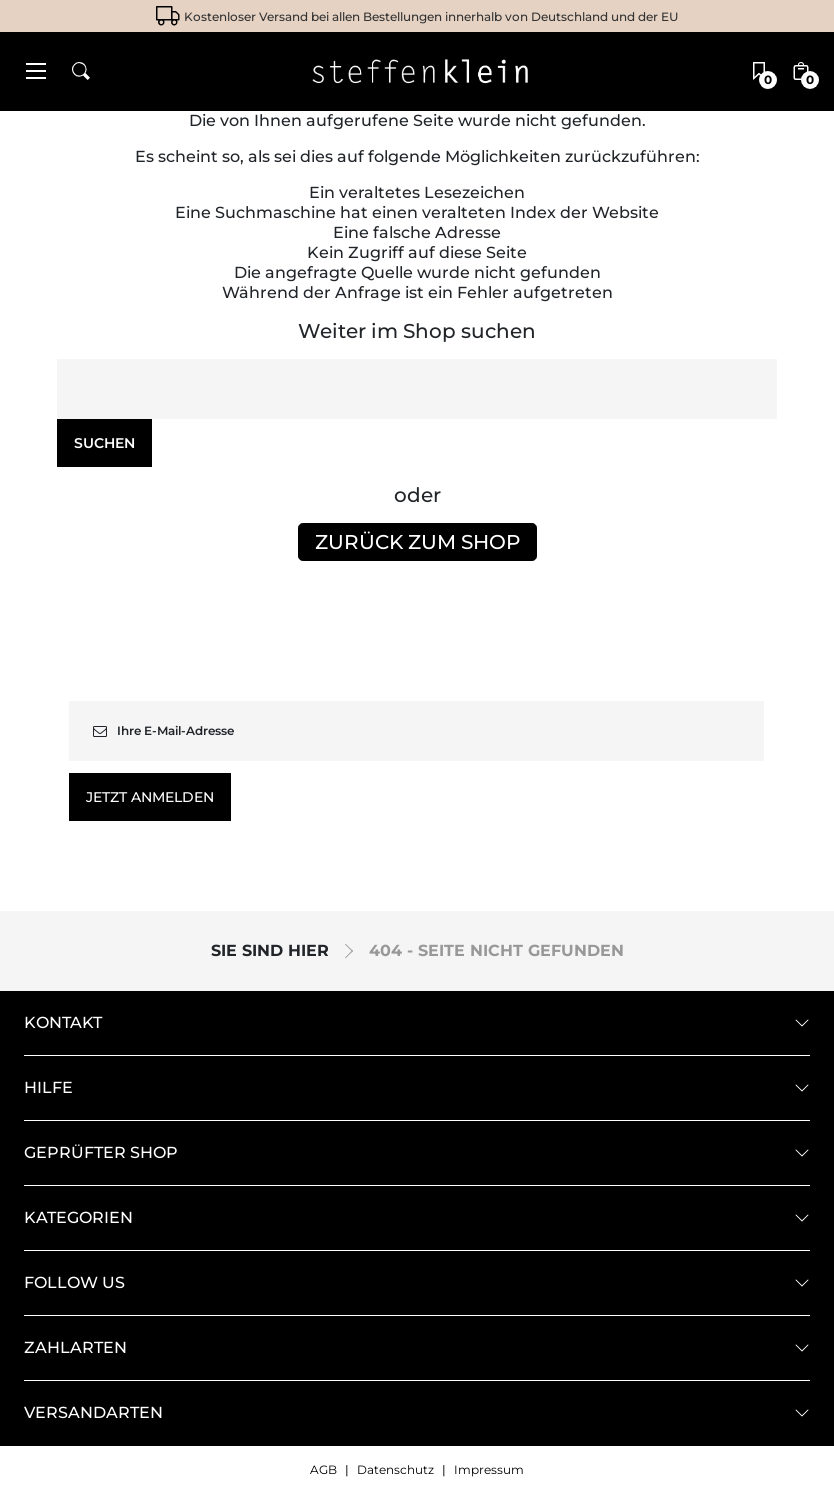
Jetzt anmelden (150, 797)
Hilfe (48, 1088)
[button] (36, 71)
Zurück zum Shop (417, 542)
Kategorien (78, 1218)
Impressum (489, 1469)
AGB (323, 1469)
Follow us (74, 1283)
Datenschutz (395, 1469)
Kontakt (63, 1023)
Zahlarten (75, 1348)
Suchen (104, 443)
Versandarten (93, 1413)
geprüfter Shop (101, 1153)
